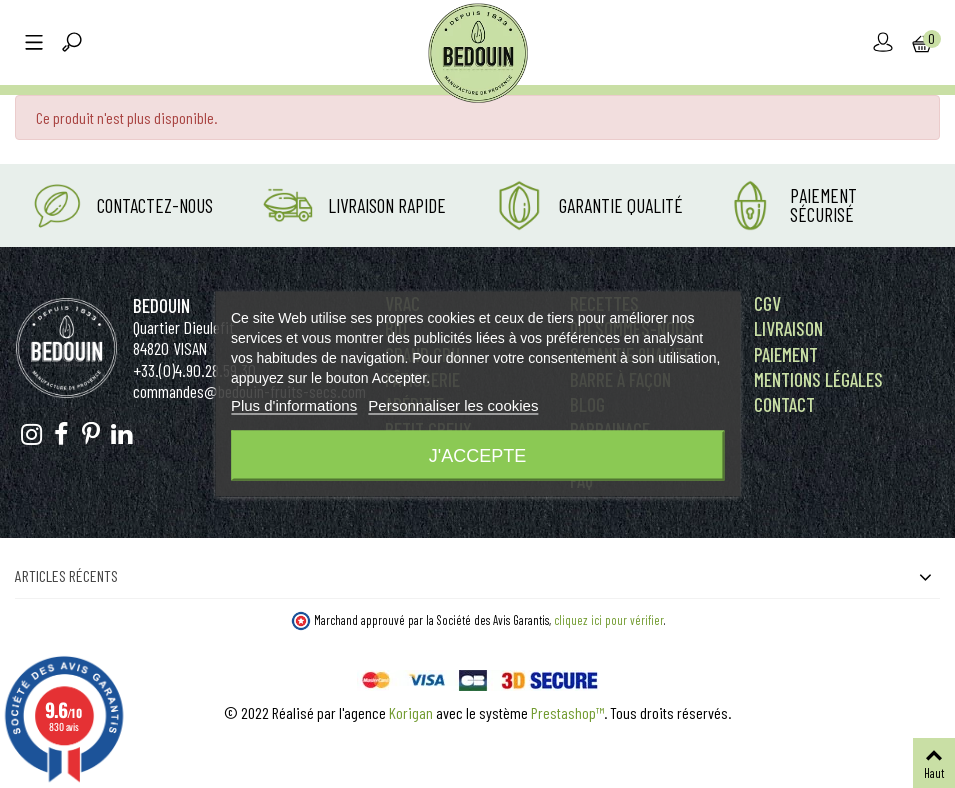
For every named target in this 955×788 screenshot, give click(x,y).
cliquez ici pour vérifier (609, 620)
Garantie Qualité (621, 205)
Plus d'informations (294, 405)
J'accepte (477, 456)
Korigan (411, 712)
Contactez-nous (155, 205)
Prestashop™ (567, 712)
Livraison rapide (387, 205)
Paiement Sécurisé (823, 205)
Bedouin (161, 305)
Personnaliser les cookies (453, 405)
